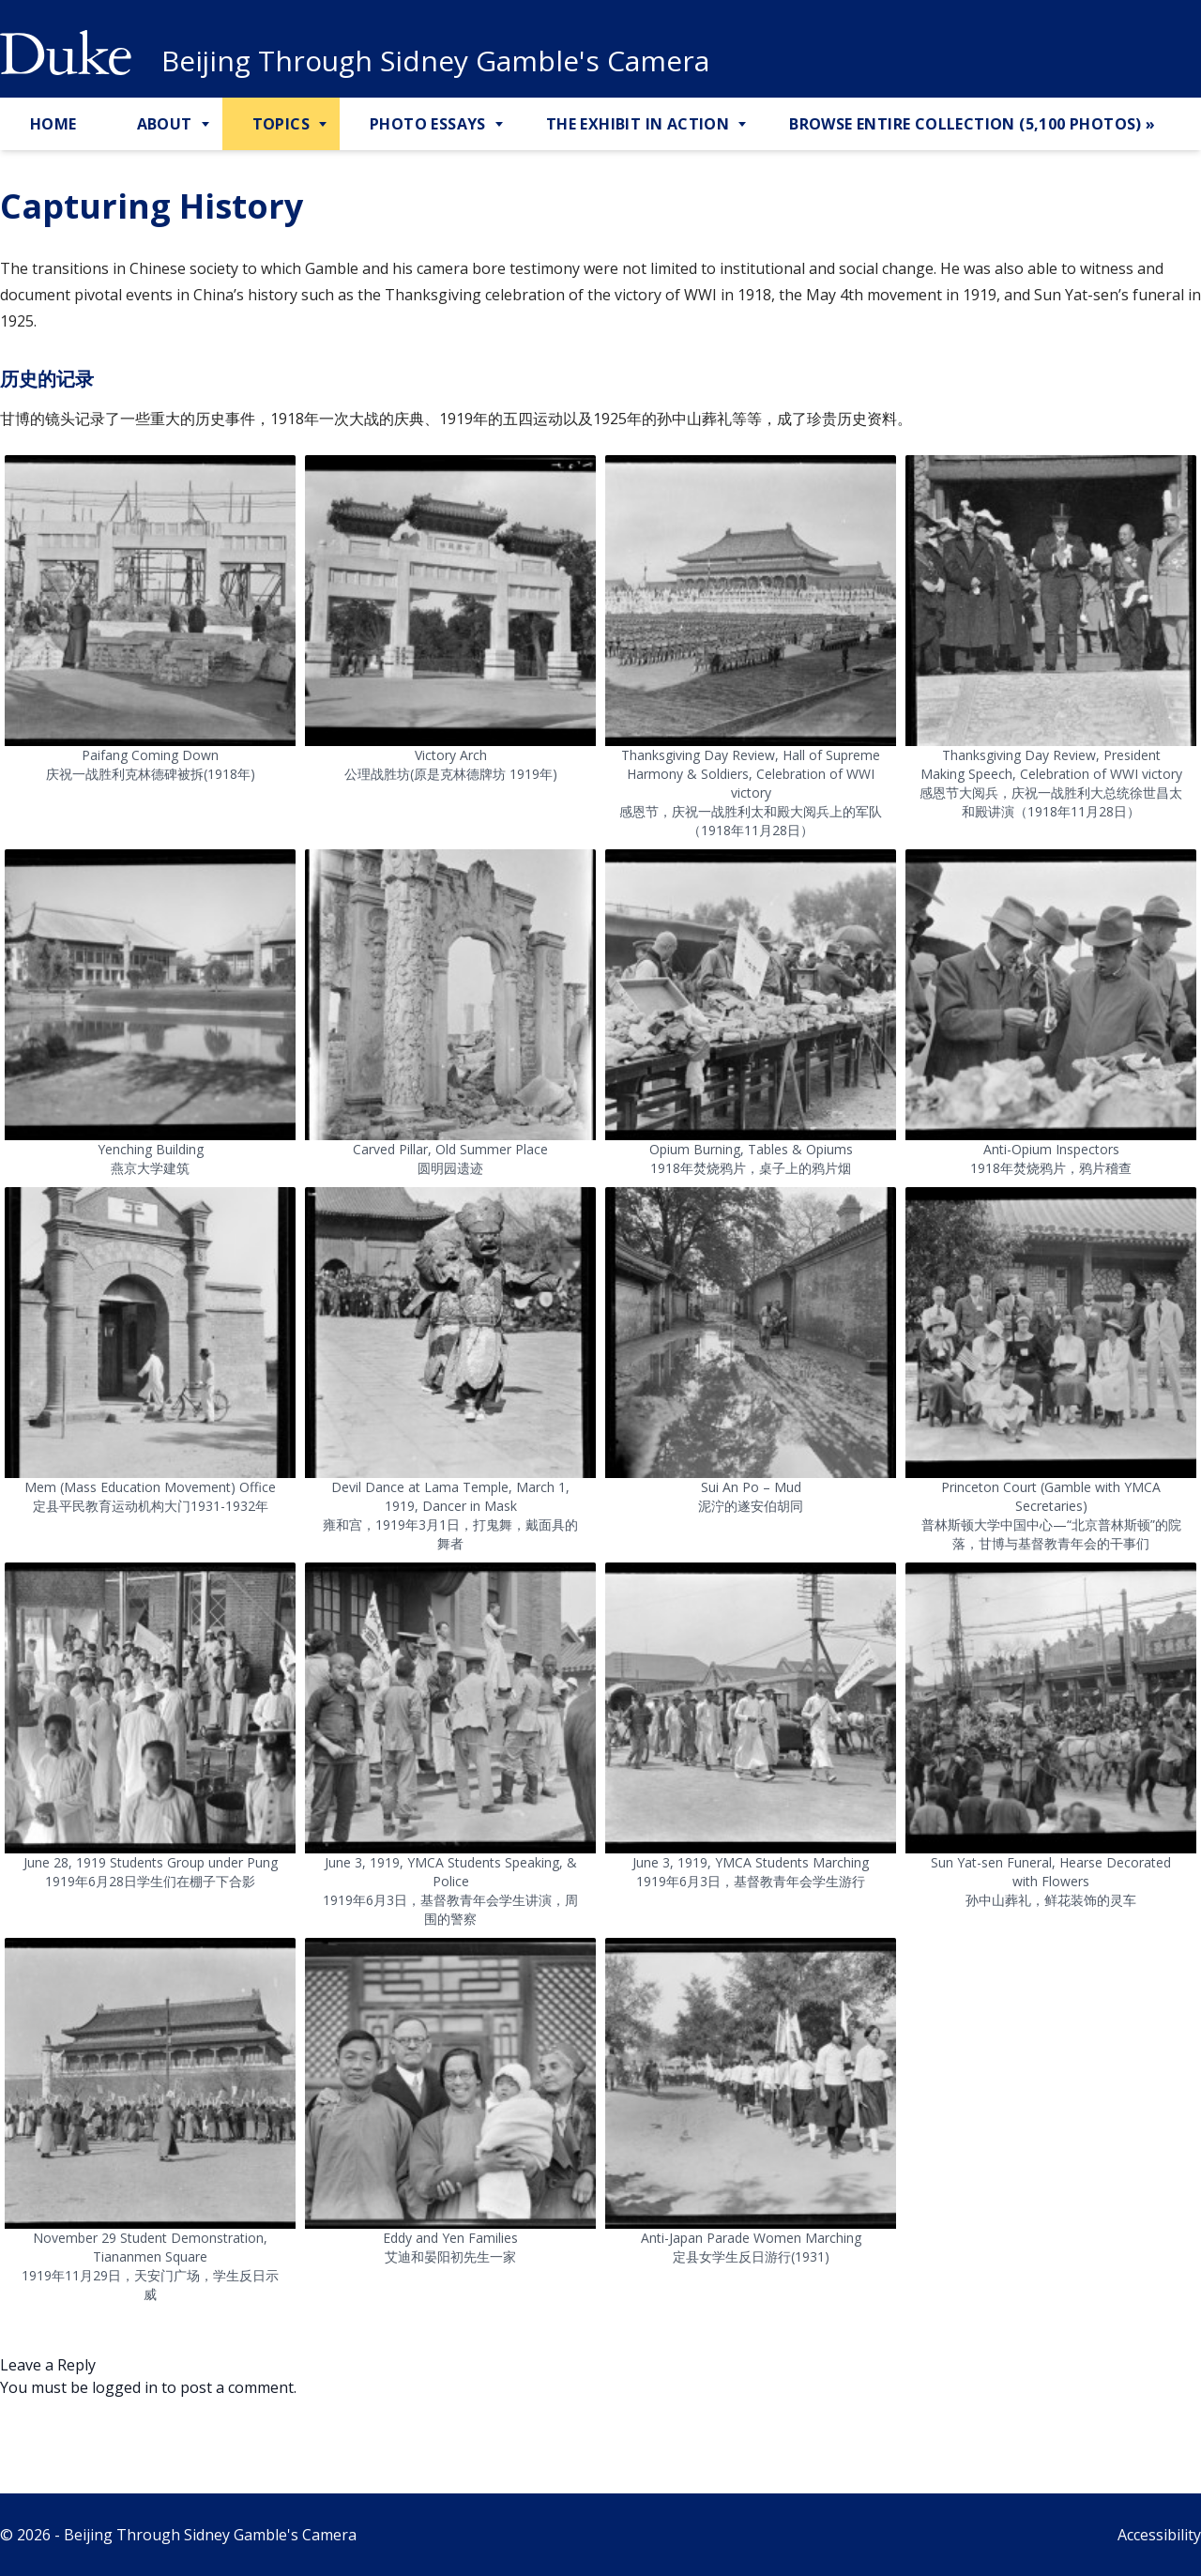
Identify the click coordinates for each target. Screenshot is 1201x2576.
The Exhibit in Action (637, 124)
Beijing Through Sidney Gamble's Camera (435, 61)
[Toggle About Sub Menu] (207, 125)
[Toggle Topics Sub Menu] (325, 125)
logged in (125, 2387)
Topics (281, 124)
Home (53, 124)
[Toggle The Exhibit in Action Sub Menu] (744, 125)
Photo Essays (428, 124)
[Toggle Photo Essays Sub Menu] (501, 125)
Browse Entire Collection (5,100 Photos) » (972, 124)
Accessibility (1159, 2534)
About (164, 124)
